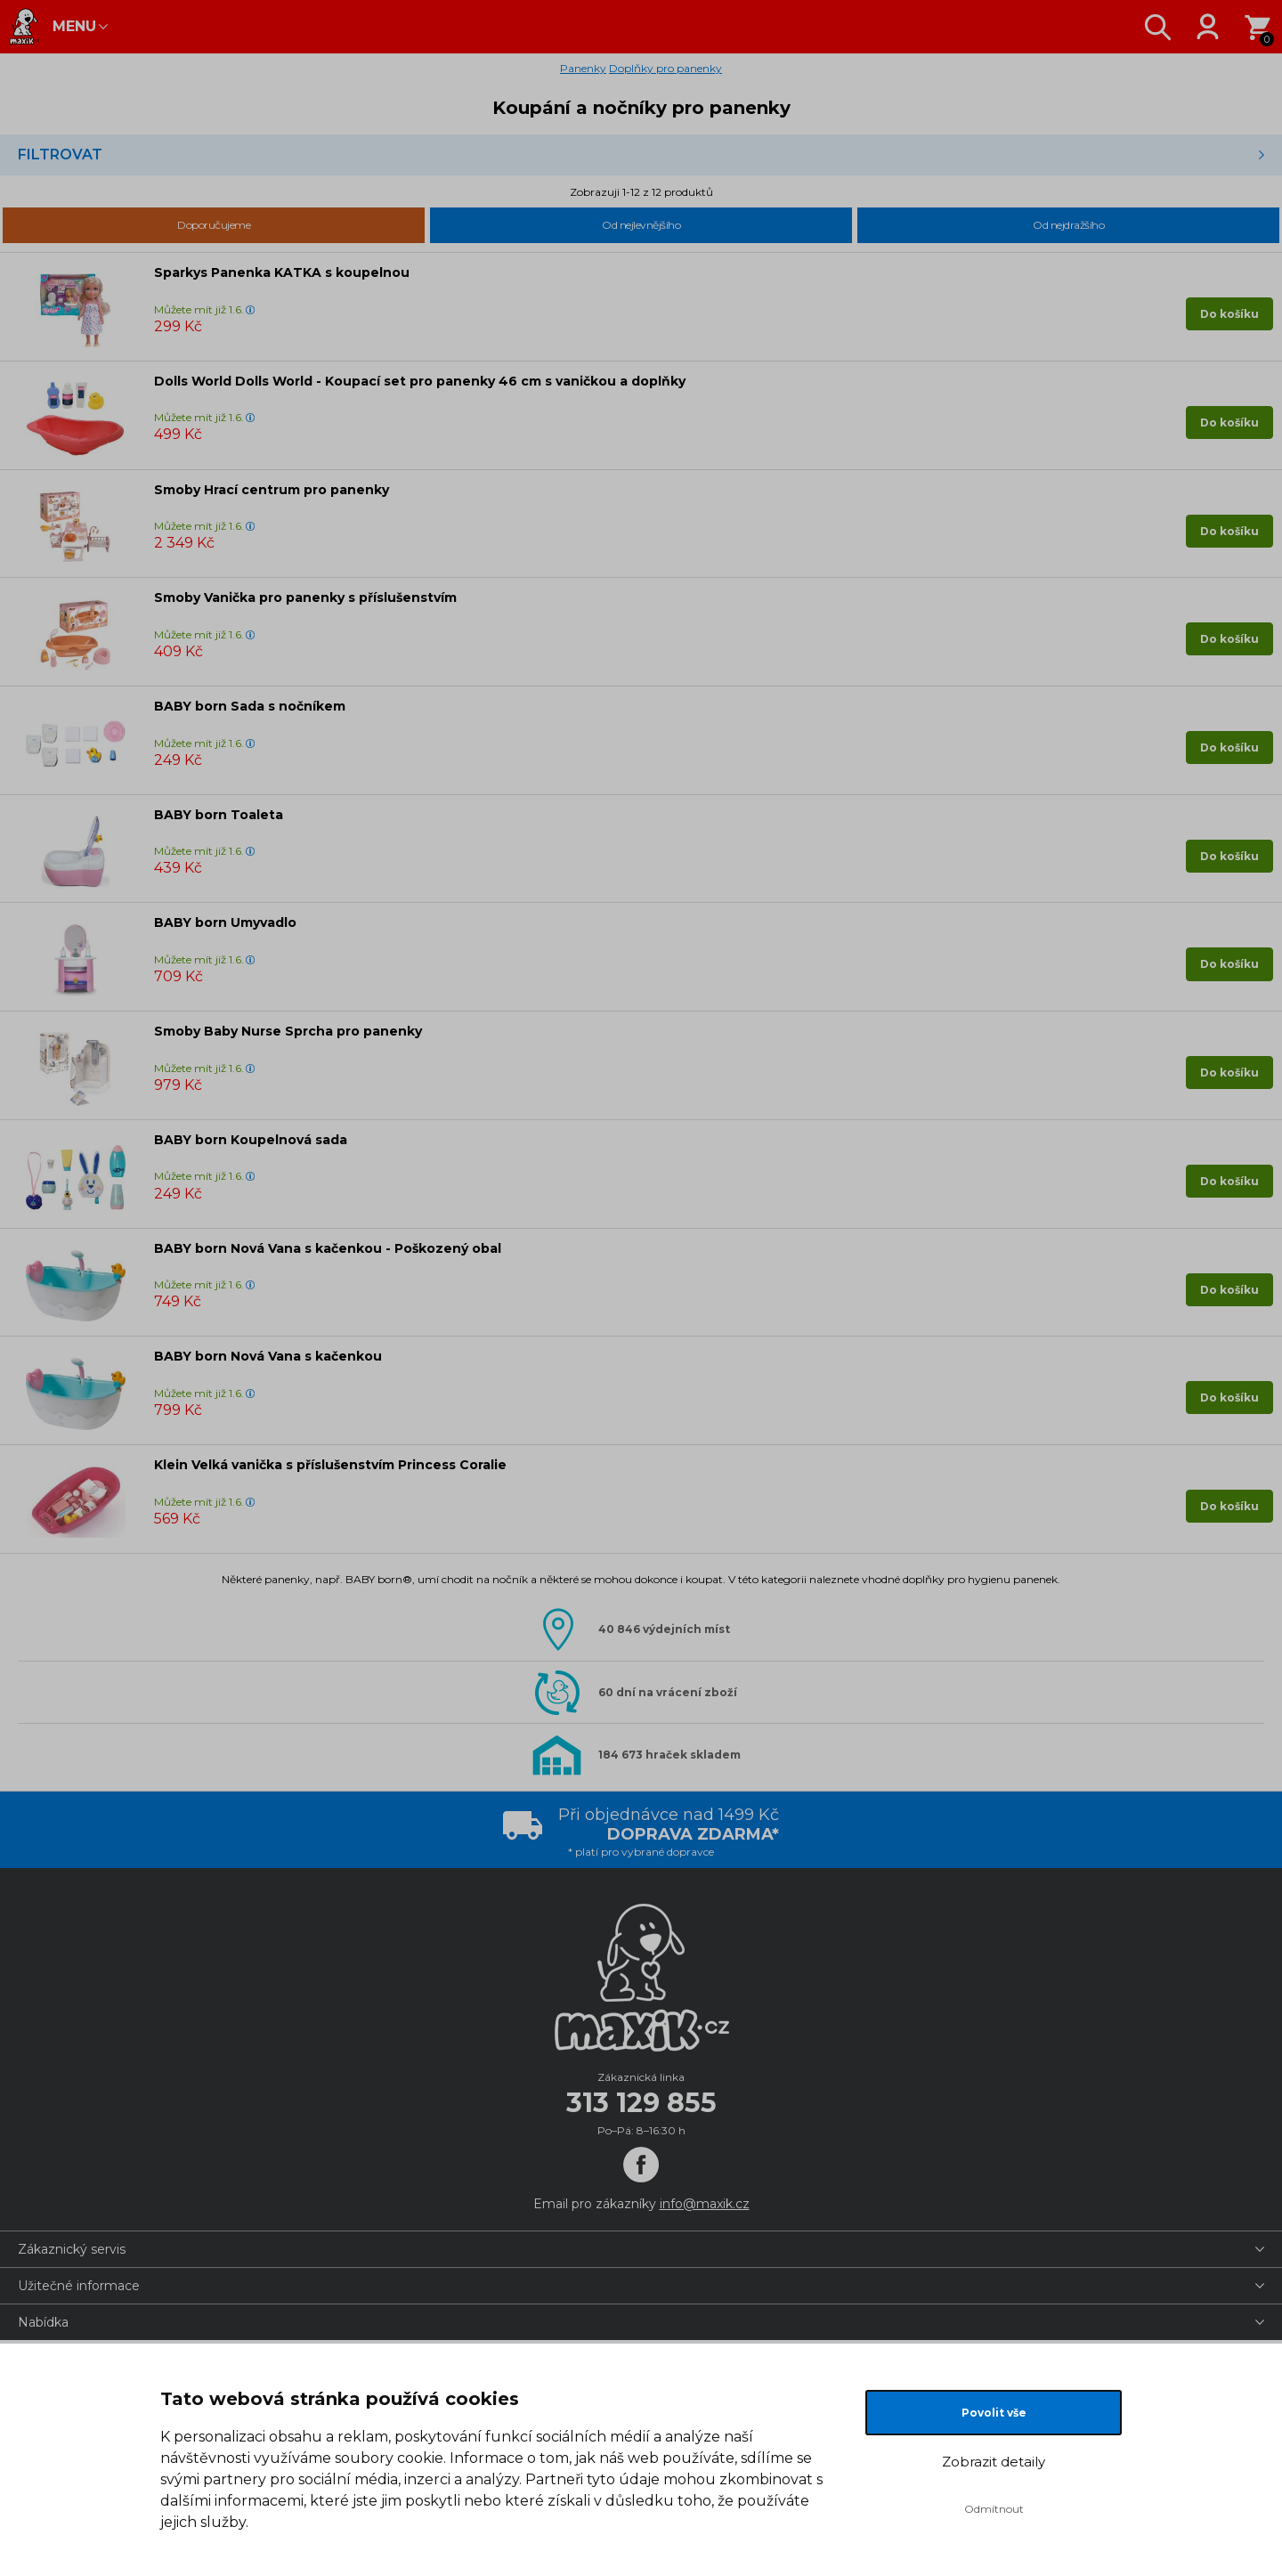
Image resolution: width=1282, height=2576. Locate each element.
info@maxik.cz (705, 2204)
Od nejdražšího (1068, 225)
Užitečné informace (79, 2286)
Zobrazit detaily (993, 2461)
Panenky (583, 68)
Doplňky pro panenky (665, 68)
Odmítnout (994, 2508)
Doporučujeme (213, 225)
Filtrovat (60, 154)
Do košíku (1229, 314)
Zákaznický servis (72, 2249)
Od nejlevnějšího (641, 225)
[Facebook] (641, 2164)
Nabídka (43, 2322)
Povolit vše (993, 2412)
